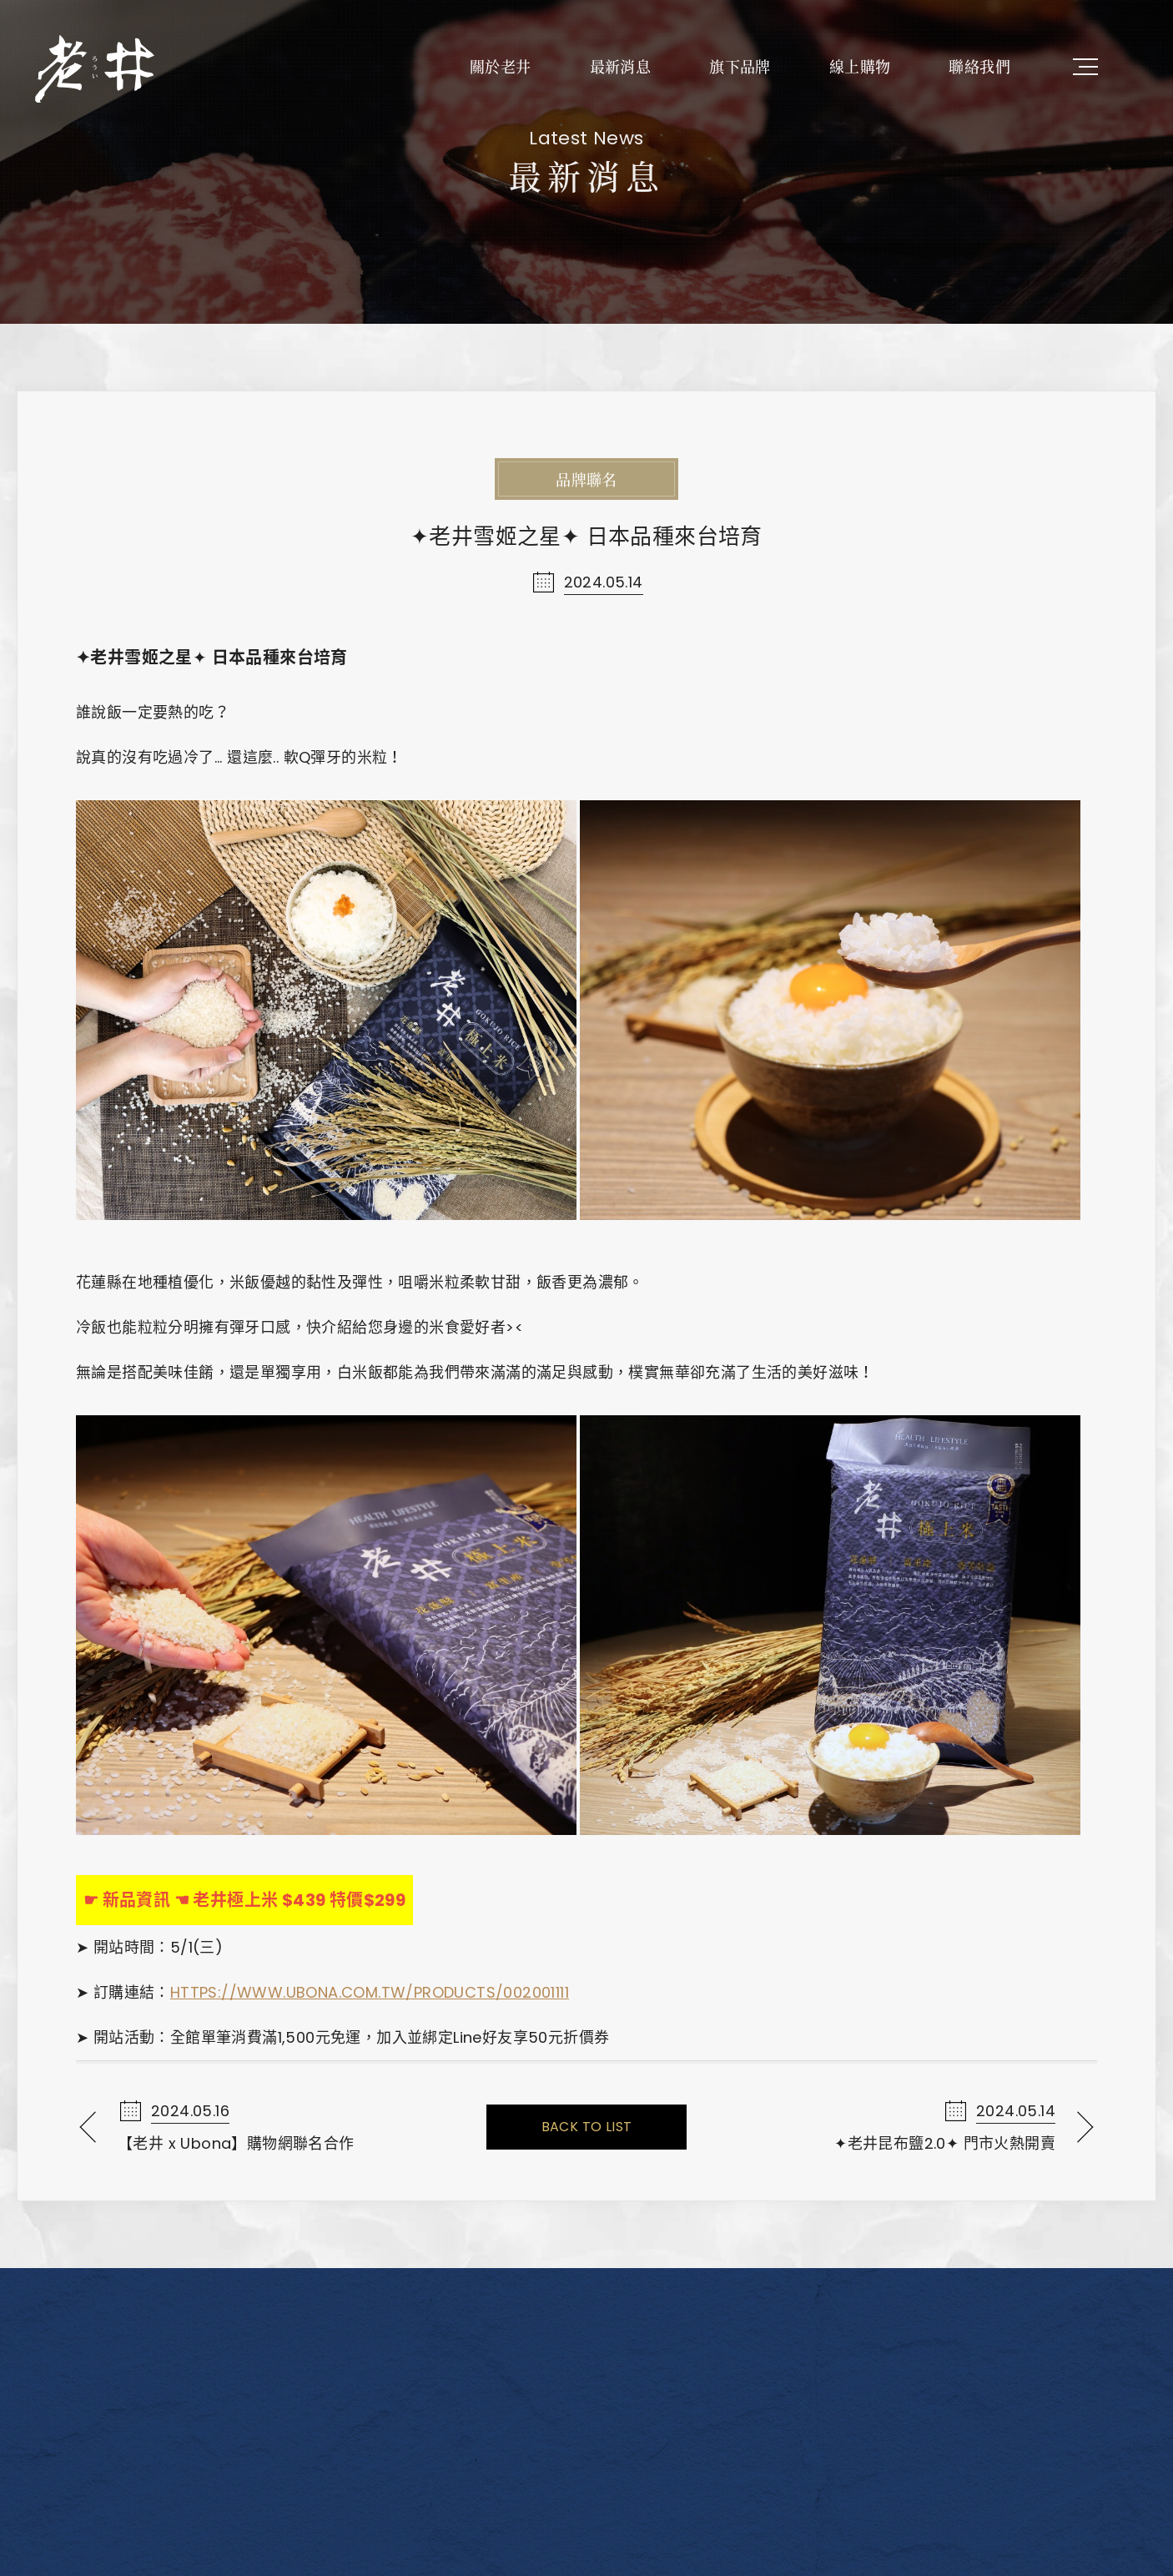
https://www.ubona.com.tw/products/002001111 (369, 1992)
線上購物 (860, 66)
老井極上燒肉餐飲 (96, 66)
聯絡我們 (979, 66)
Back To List (586, 2126)
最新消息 (621, 66)
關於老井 (500, 66)
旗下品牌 (740, 66)
